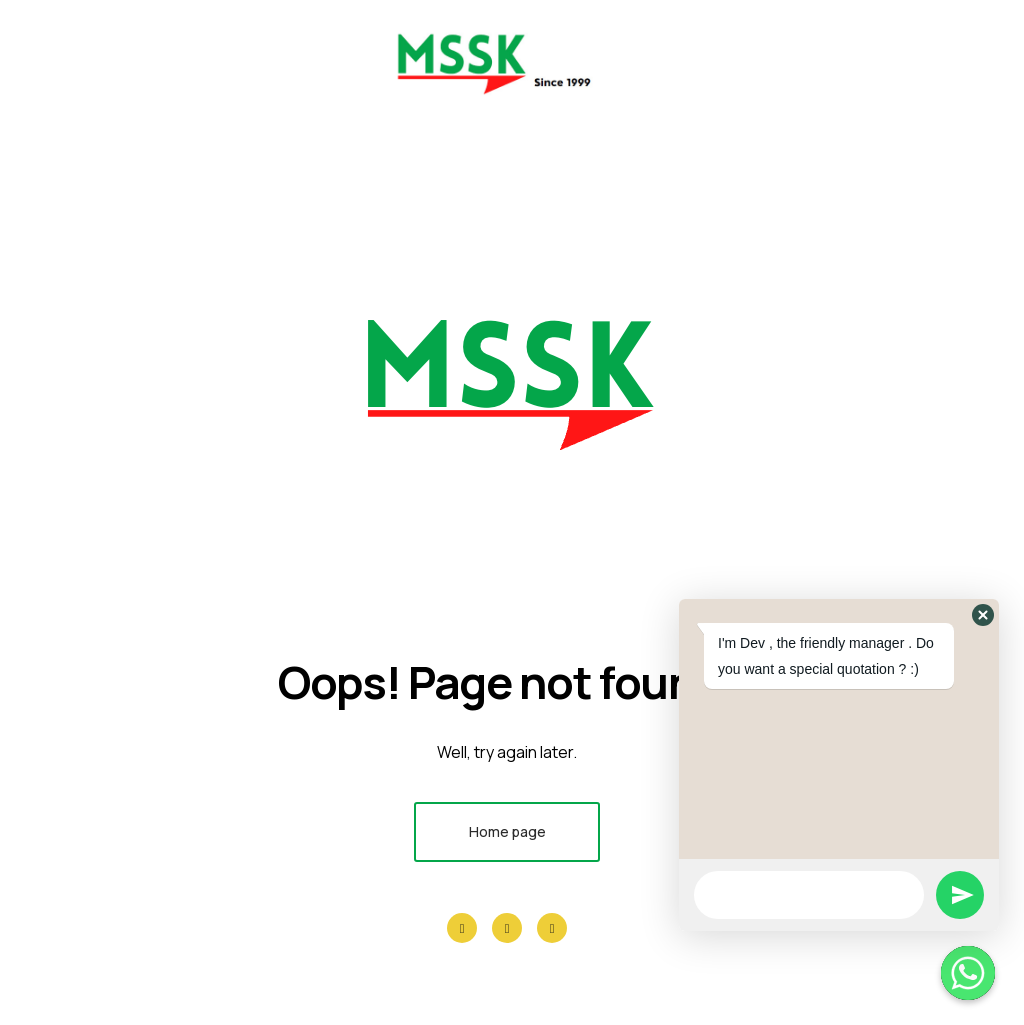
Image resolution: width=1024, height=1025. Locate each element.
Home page (507, 831)
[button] (983, 615)
